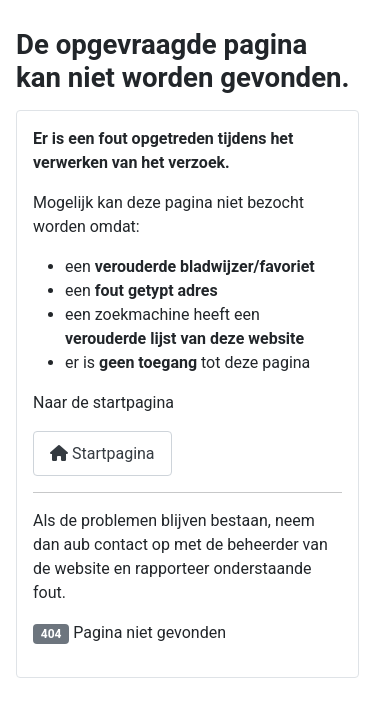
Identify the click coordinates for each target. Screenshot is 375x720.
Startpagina (102, 453)
